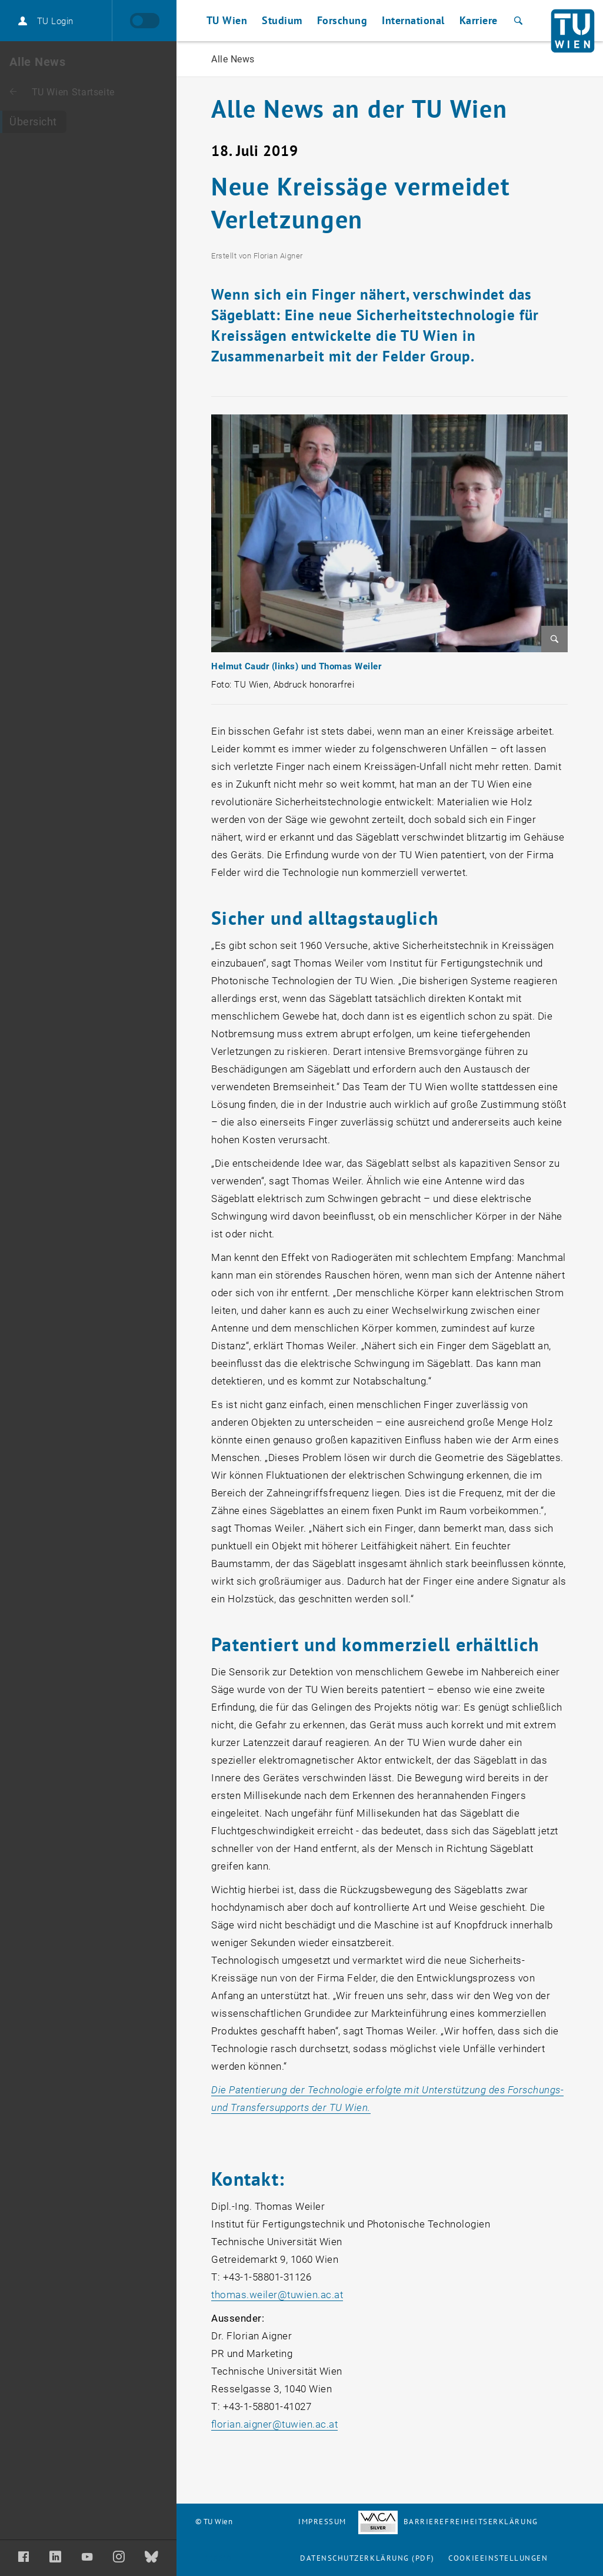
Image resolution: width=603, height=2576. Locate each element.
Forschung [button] (342, 20)
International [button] (413, 20)
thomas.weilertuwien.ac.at (277, 2295)
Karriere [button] (478, 20)
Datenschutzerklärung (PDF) (367, 2558)
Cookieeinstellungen (498, 2558)
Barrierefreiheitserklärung (448, 2522)
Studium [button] (282, 20)
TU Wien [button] (227, 20)
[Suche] (517, 20)
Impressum (322, 2522)
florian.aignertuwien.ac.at (274, 2424)
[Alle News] (88, 122)
